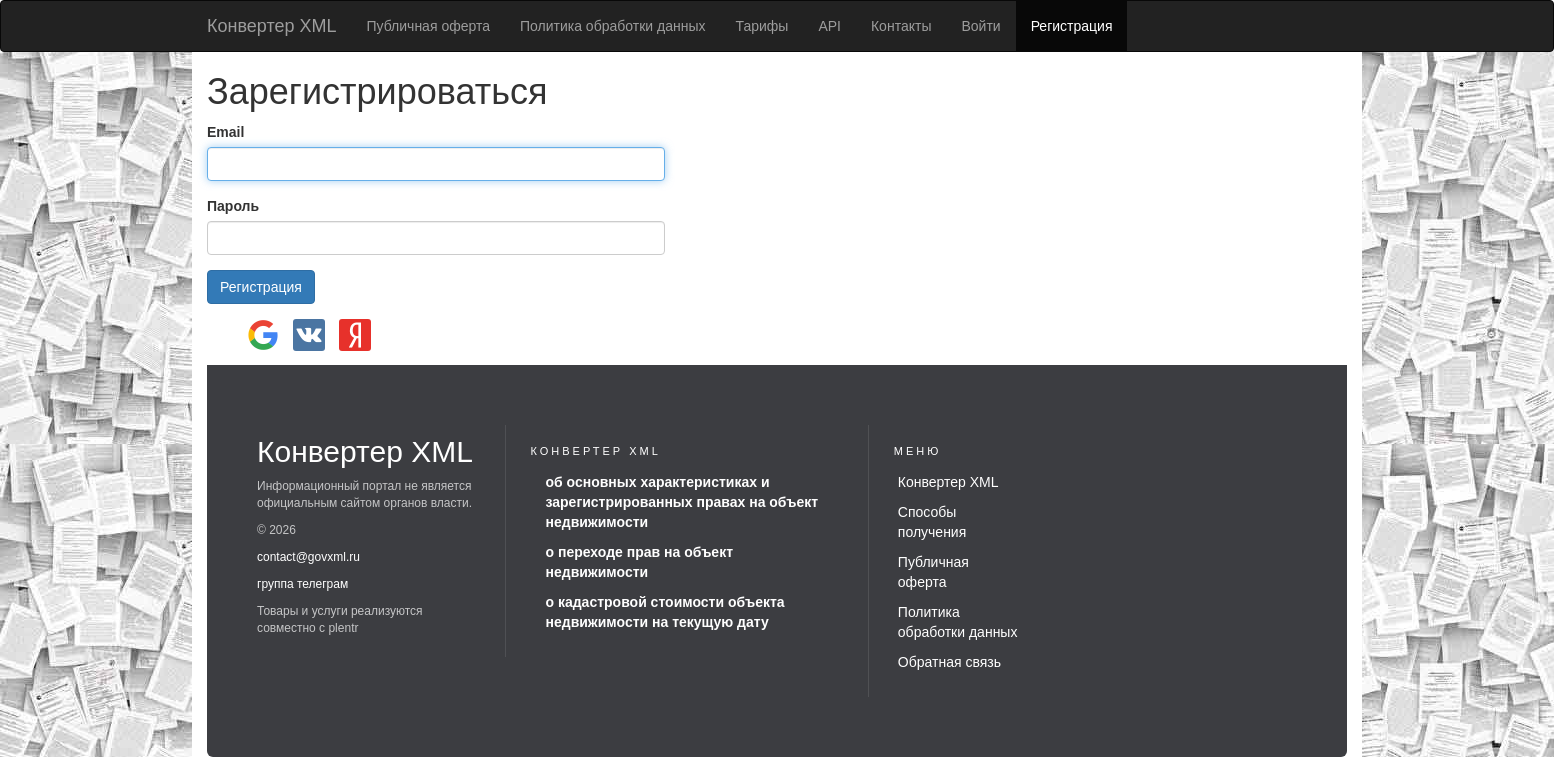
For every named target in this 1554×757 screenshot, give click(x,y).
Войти (980, 26)
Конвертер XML (272, 26)
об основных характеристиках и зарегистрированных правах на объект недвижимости (682, 502)
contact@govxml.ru (308, 557)
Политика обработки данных (612, 26)
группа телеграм (302, 584)
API (829, 26)
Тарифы (761, 26)
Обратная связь (949, 662)
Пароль (233, 206)
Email (225, 132)
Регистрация (1072, 26)
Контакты (901, 26)
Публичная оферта (429, 26)
